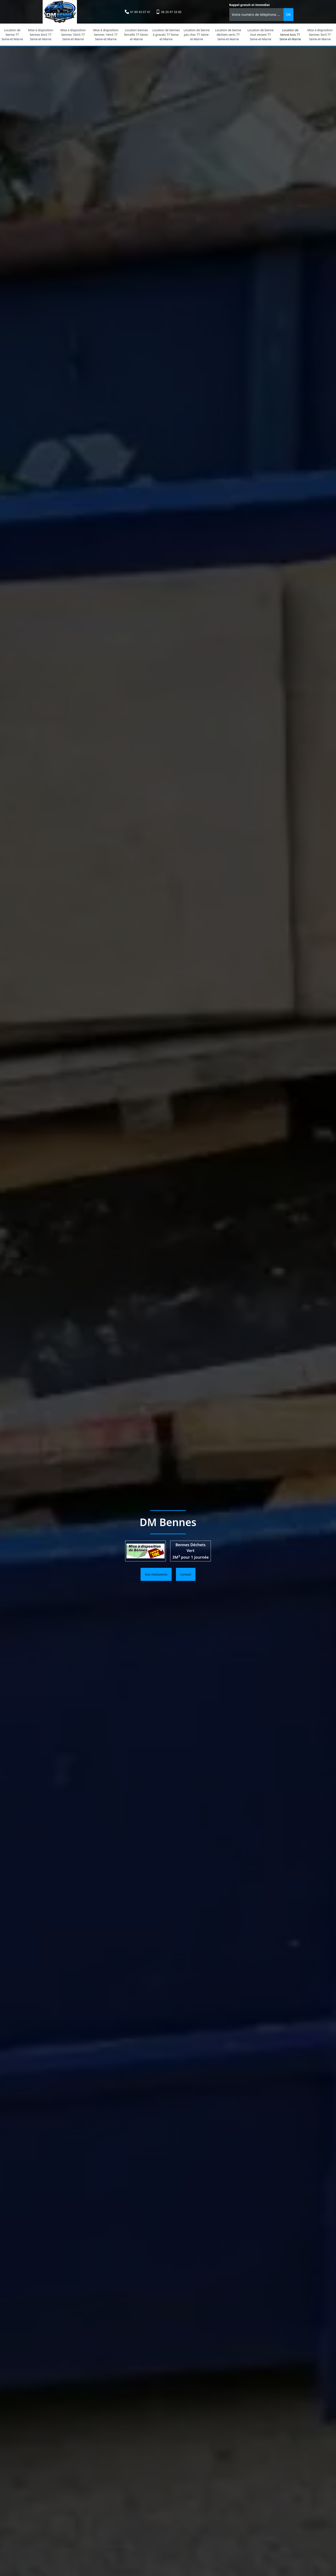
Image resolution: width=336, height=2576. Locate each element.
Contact (185, 1574)
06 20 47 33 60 (171, 12)
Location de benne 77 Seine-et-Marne (12, 34)
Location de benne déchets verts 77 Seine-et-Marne (228, 34)
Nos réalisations (156, 1574)
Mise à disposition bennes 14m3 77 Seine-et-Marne (105, 34)
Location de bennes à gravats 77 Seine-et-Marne (166, 34)
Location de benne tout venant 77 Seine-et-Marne (261, 34)
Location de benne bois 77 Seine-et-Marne (290, 34)
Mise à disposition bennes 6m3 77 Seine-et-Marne (40, 34)
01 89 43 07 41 (140, 12)
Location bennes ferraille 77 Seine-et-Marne (136, 34)
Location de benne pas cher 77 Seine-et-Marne (197, 34)
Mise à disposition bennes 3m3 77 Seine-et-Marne (320, 34)
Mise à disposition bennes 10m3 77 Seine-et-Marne (73, 34)
